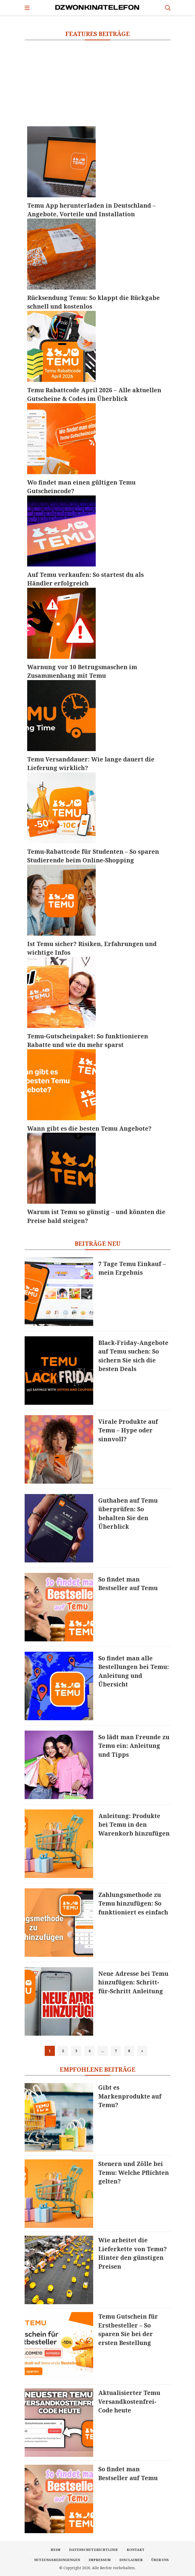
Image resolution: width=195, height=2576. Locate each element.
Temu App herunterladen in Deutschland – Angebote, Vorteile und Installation (91, 209)
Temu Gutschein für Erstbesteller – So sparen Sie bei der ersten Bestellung (128, 2329)
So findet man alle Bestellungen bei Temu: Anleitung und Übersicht (133, 1671)
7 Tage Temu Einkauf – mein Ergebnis (132, 1268)
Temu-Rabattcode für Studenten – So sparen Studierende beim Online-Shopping (93, 855)
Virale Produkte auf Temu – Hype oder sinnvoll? (128, 1430)
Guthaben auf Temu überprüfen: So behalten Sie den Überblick (128, 1513)
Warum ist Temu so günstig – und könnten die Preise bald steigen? (96, 1216)
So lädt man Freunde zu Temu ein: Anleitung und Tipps (133, 1745)
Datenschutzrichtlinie (93, 2549)
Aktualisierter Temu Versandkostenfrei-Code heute (129, 2401)
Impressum (100, 2559)
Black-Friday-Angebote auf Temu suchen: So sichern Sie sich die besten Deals (133, 1356)
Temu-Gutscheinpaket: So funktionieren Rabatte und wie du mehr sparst (87, 1040)
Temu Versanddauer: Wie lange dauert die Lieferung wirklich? (90, 763)
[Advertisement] (98, 83)
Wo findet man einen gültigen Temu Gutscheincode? (81, 486)
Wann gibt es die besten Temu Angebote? (89, 1128)
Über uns (160, 2559)
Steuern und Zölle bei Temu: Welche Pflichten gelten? (133, 2172)
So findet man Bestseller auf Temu (128, 1583)
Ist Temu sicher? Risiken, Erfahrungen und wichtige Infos (92, 948)
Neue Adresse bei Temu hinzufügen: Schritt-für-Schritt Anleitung (133, 1982)
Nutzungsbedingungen (57, 2559)
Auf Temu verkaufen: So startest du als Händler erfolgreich (85, 579)
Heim (55, 2549)
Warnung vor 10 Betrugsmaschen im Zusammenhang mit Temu (82, 671)
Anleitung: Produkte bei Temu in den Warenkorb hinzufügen (134, 1824)
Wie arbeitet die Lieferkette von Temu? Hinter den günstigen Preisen (132, 2253)
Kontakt (135, 2549)
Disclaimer (131, 2559)
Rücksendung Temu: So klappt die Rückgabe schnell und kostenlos (93, 302)
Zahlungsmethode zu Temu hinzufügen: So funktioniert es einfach (133, 1903)
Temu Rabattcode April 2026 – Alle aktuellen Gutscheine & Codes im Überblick (94, 394)
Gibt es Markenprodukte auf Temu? (129, 2096)
